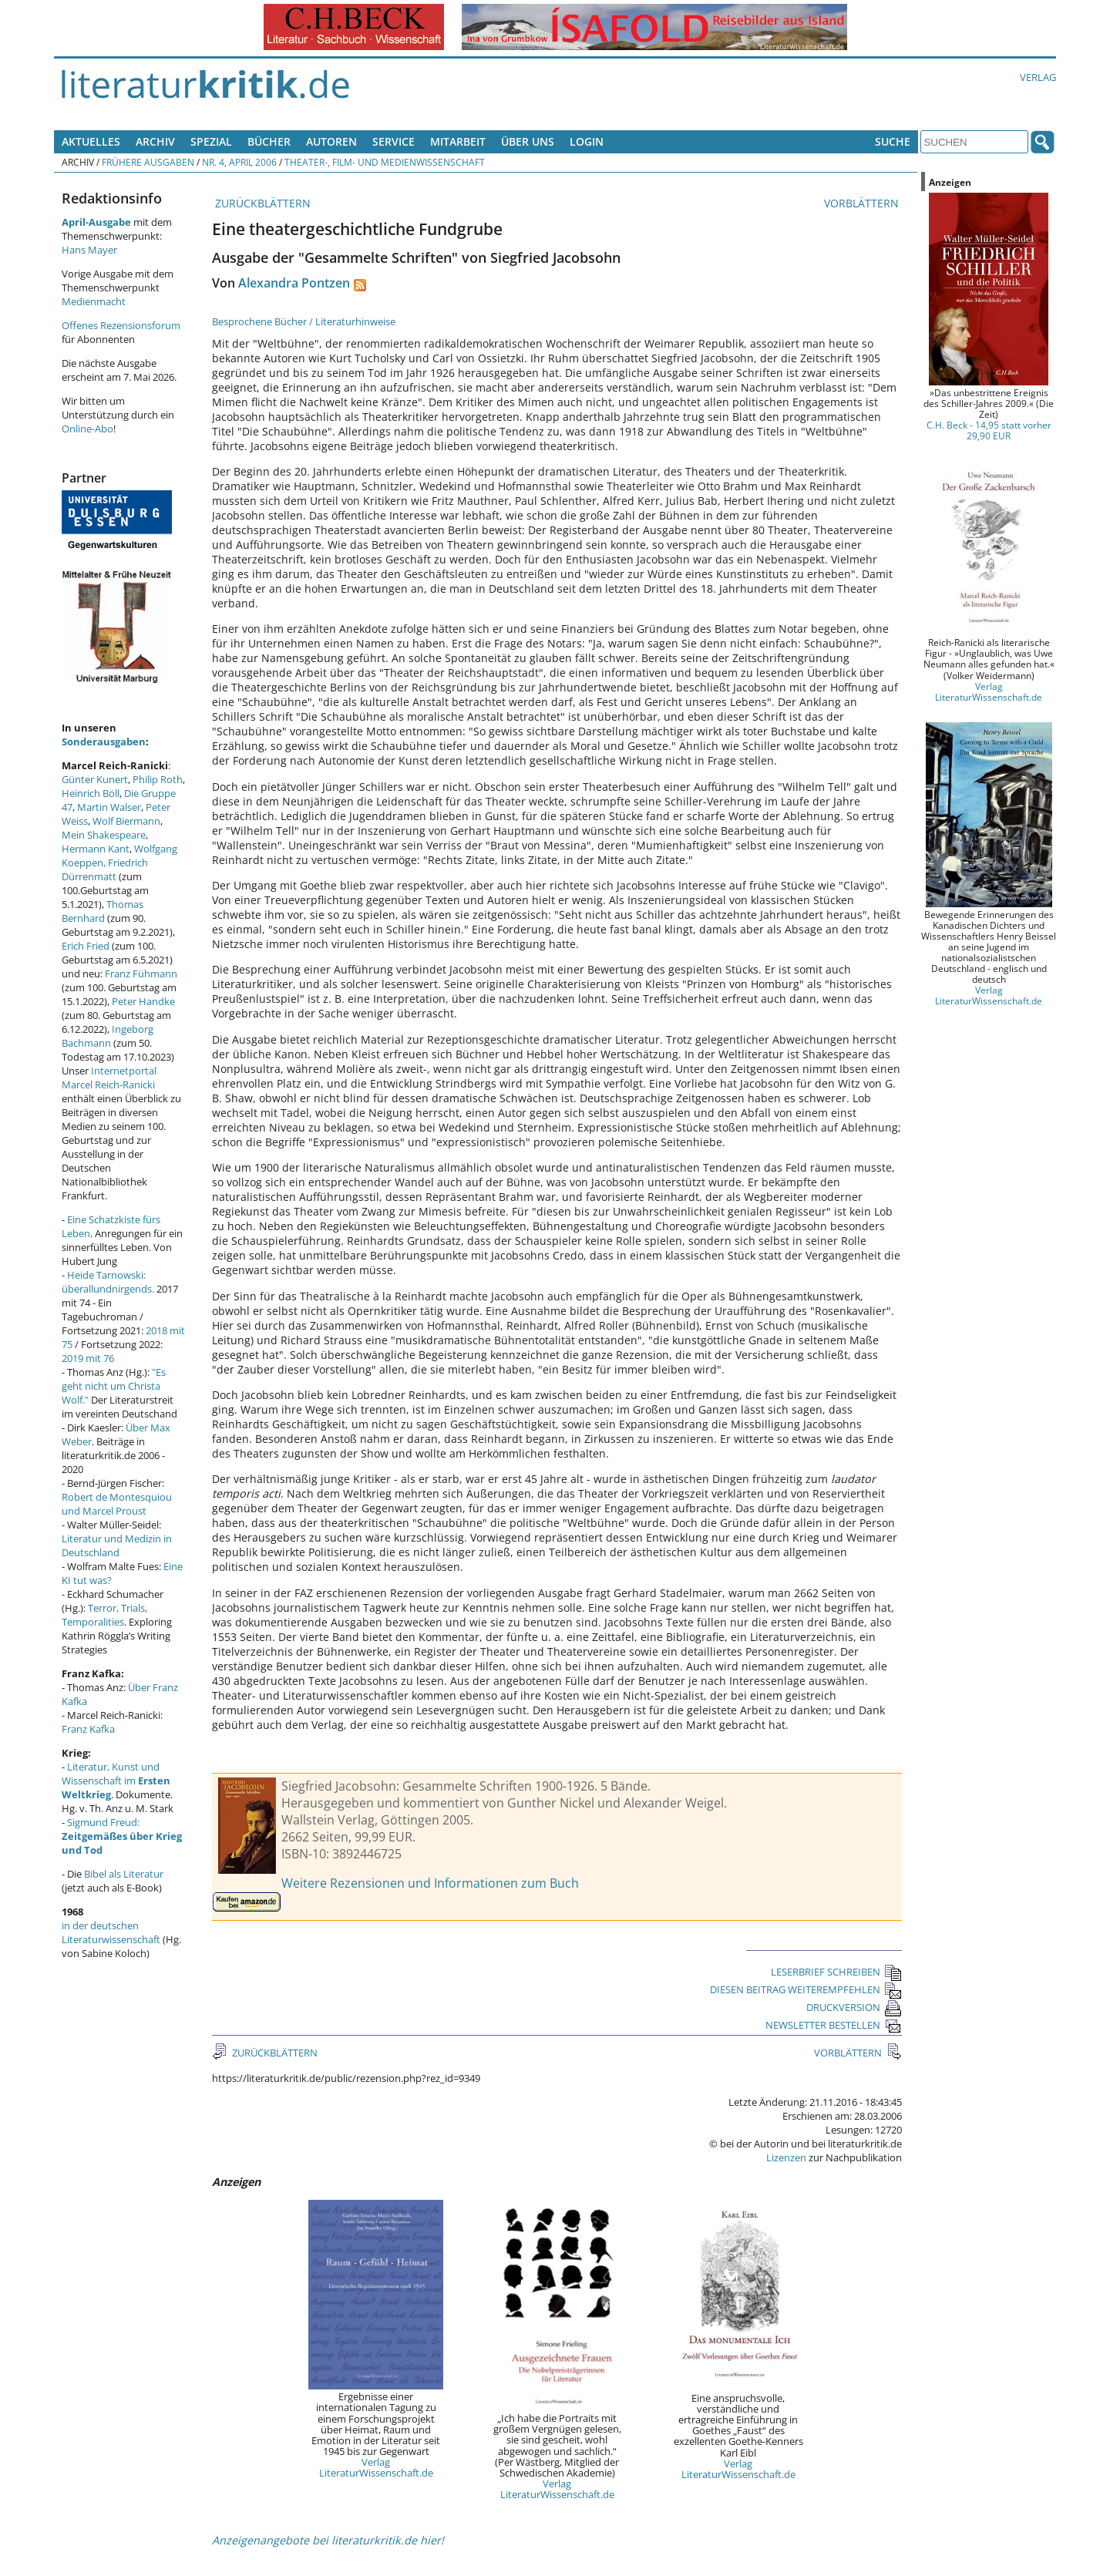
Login (587, 141)
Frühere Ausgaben (148, 162)
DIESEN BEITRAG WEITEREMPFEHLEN (806, 1989)
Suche (892, 141)
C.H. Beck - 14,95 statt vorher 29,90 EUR (989, 430)
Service (393, 141)
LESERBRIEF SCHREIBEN (836, 1972)
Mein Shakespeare (104, 835)
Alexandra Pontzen (294, 282)
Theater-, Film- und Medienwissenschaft (384, 162)
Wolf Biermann (126, 821)
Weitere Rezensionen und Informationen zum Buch (430, 1883)
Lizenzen (786, 2157)
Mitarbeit (458, 141)
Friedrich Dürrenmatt (105, 869)
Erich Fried (85, 946)
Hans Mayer (89, 250)
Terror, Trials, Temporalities (104, 1615)
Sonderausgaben (104, 741)
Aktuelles (91, 141)
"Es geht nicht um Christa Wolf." (114, 1386)
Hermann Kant (96, 849)
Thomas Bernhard (102, 911)
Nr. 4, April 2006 (239, 162)
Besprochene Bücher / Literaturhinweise (303, 321)
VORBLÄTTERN (863, 203)
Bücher (269, 141)
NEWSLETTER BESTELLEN (833, 2025)
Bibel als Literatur (123, 1874)
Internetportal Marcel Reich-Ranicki (109, 1077)
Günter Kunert (95, 779)
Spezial (211, 141)
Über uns (527, 141)
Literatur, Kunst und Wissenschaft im (116, 1780)
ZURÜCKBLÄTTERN (261, 203)
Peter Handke (143, 1001)
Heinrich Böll (90, 793)
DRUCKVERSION (854, 2007)
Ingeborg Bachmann (107, 1036)
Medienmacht (94, 301)
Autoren (331, 141)
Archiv (155, 141)
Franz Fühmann (141, 973)
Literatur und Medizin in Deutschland (117, 1545)
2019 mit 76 (88, 1358)
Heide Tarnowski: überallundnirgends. (108, 1282)
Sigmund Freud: (122, 1836)
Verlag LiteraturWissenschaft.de (376, 2467)
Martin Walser (109, 807)
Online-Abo (87, 428)
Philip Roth (158, 779)
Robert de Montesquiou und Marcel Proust (117, 1504)
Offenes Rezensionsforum (121, 325)
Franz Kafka (88, 1729)
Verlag (1038, 77)
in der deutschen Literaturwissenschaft (111, 1932)
